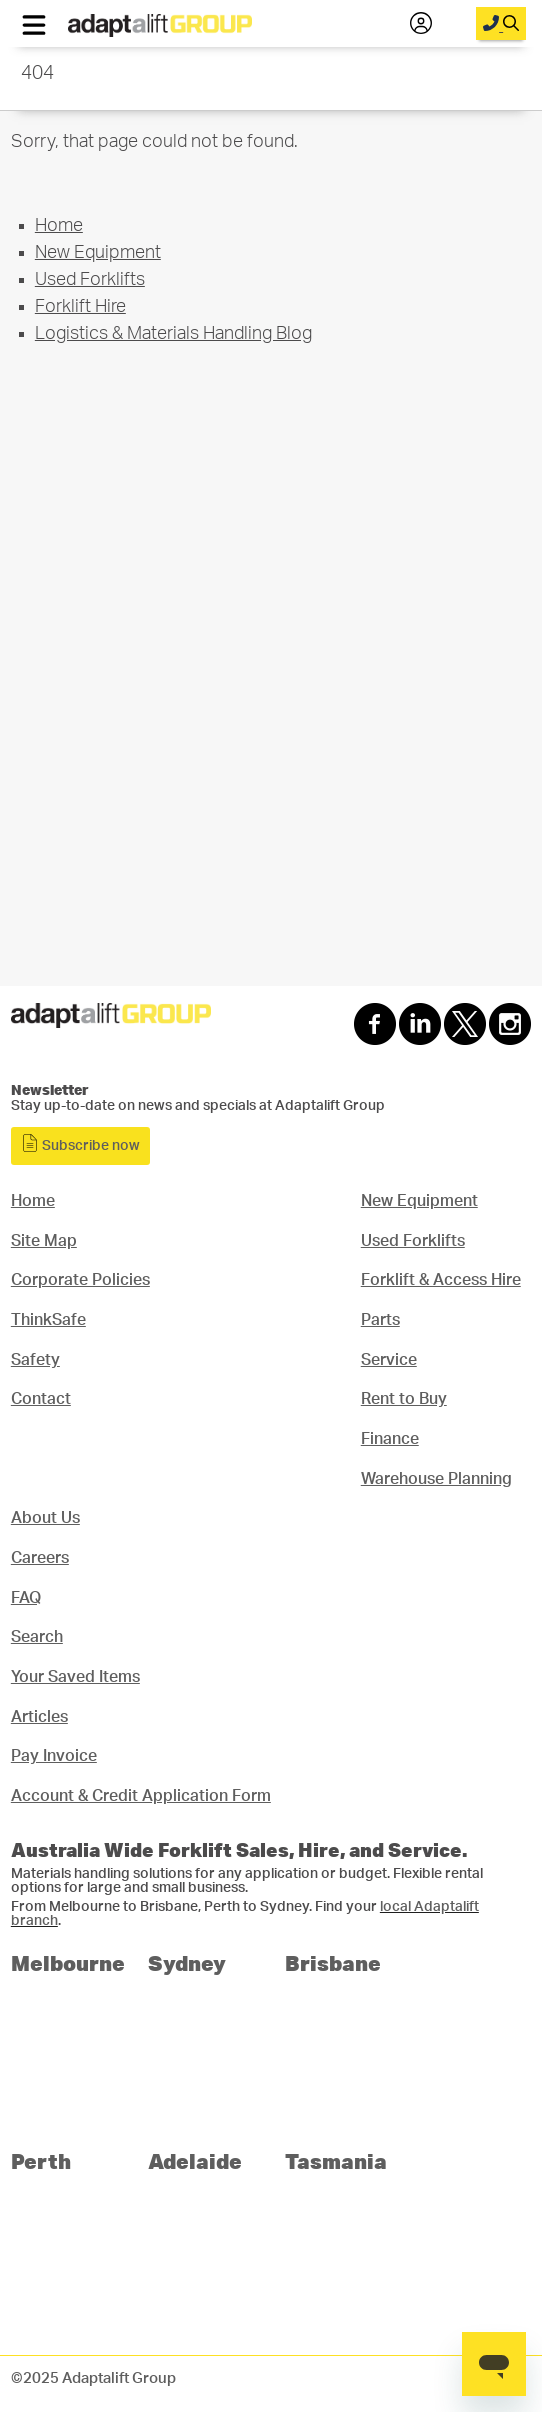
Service (389, 1360)
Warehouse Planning (436, 1479)
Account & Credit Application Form (141, 1796)
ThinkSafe (48, 1320)
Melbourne (68, 1962)
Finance (390, 1439)
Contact (41, 1399)
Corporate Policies (80, 1280)
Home (59, 225)
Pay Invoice (54, 1756)
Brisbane (333, 1962)
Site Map (44, 1241)
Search (37, 1637)
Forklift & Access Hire (441, 1280)
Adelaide (195, 2160)
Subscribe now (80, 1143)
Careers (40, 1558)
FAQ (26, 1598)
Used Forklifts (90, 279)
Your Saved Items (75, 1677)
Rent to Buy (404, 1399)
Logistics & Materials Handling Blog (173, 333)
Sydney (187, 1962)
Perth (41, 2160)
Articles (39, 1717)
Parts (380, 1320)
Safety (35, 1360)
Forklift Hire (80, 306)
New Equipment (98, 252)
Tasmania (336, 2160)
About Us (45, 1518)
